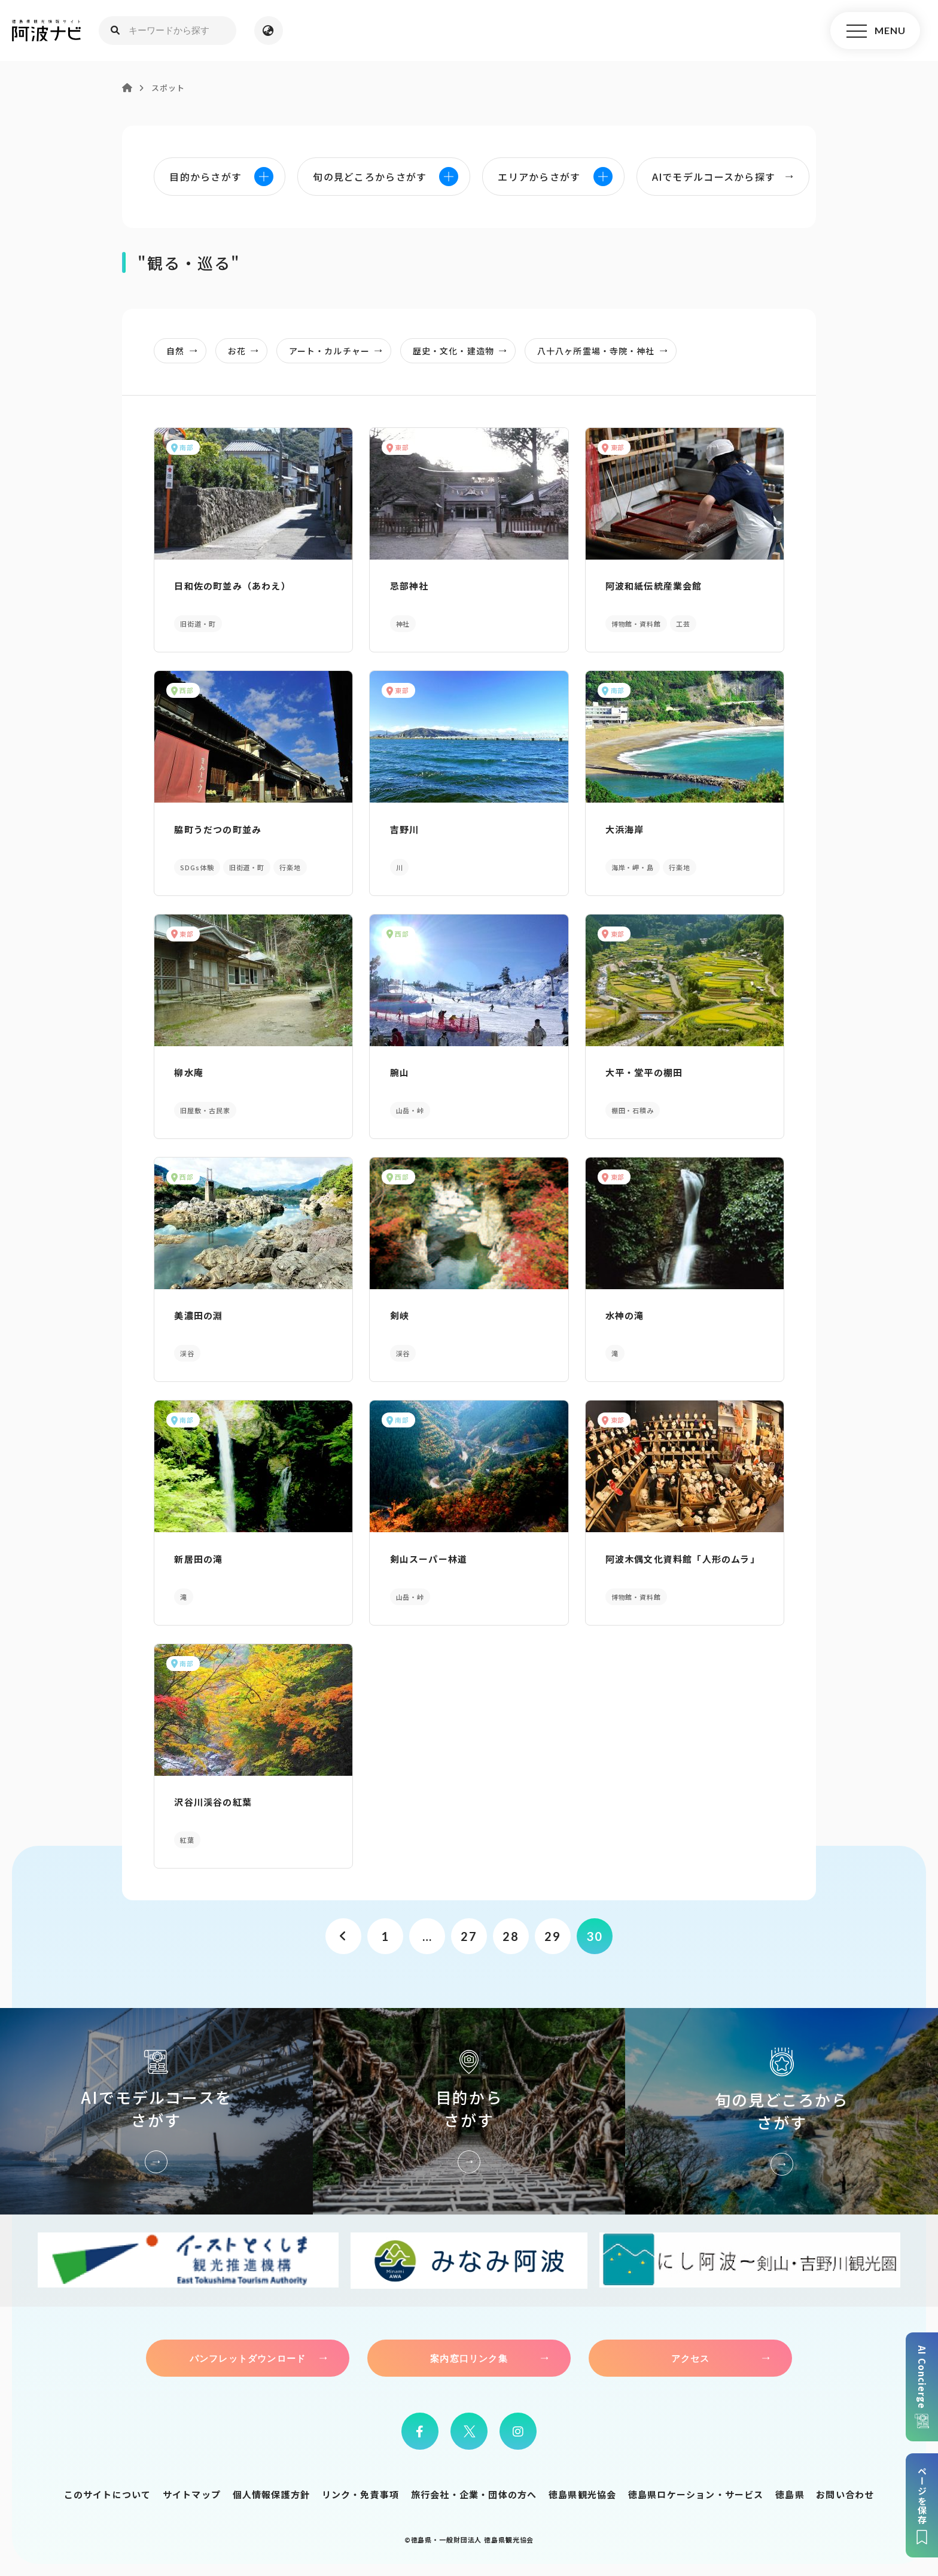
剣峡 (399, 1315)
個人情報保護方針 (271, 2494)
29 (552, 1936)
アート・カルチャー (339, 350)
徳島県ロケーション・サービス (696, 2494)
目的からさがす (469, 2111)
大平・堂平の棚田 (644, 1072)
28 (510, 1936)
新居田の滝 (198, 1559)
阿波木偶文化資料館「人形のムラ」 (682, 1559)
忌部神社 (409, 585)
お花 (247, 350)
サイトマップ (192, 2494)
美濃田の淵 (198, 1315)
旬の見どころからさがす (781, 2111)
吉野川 (404, 829)
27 (469, 1936)
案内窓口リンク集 (469, 2358)
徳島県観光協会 (582, 2494)
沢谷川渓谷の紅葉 (213, 1802)
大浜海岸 (624, 829)
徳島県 (790, 2494)
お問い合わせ (845, 2494)
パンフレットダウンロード (248, 2358)
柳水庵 (188, 1072)
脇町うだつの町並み (217, 829)
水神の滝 (624, 1315)
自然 (185, 350)
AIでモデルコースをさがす (156, 2111)
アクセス (690, 2358)
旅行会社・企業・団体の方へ (474, 2494)
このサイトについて (107, 2494)
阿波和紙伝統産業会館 (653, 585)
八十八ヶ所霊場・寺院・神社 (606, 350)
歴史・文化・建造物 (463, 350)
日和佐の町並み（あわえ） (232, 585)
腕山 (399, 1072)
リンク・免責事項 (361, 2494)
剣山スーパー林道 (429, 1559)
